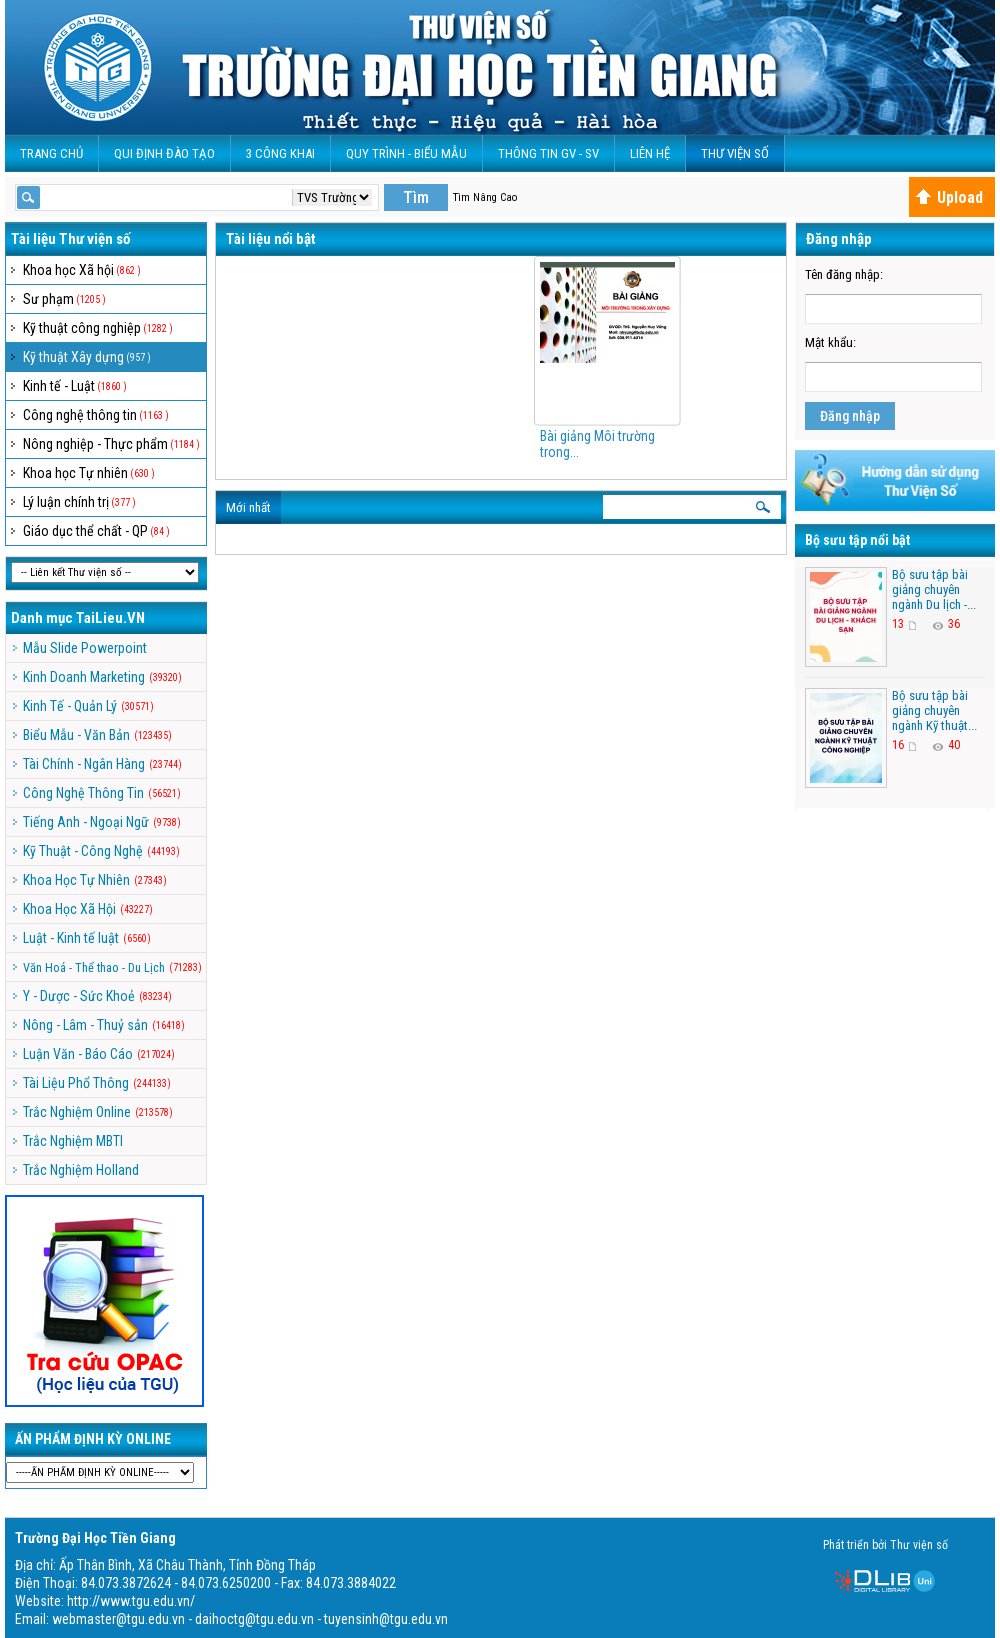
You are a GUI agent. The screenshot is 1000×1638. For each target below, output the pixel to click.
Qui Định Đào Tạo (164, 153)
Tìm (416, 197)
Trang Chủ (51, 153)
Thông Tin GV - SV (548, 153)
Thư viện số (735, 153)
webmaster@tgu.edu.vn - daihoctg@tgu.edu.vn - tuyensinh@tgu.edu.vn (250, 1619)
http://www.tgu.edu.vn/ (131, 1601)
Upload (949, 197)
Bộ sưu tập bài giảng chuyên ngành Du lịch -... (934, 589)
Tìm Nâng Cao (485, 197)
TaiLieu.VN (110, 618)
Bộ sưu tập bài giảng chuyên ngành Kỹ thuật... (934, 710)
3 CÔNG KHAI (280, 153)
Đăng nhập (850, 416)
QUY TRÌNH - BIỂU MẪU (406, 153)
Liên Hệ (650, 153)
